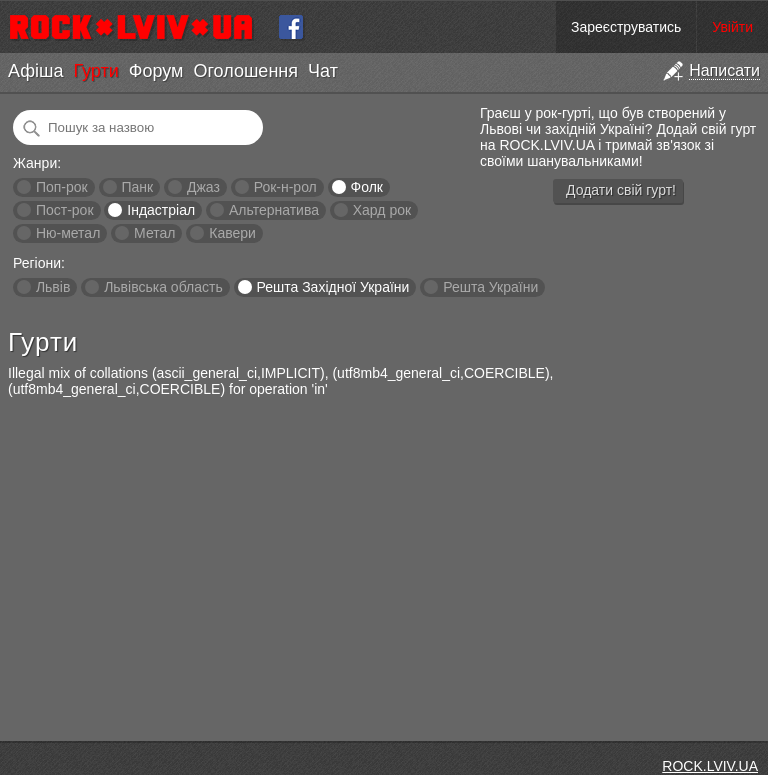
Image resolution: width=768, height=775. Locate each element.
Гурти (95, 71)
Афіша (35, 71)
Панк (137, 187)
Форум (156, 71)
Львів (53, 287)
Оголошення (245, 71)
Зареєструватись (626, 27)
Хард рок (382, 210)
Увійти (732, 27)
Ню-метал (68, 233)
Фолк (367, 187)
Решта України (490, 287)
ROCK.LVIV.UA (710, 766)
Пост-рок (65, 210)
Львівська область (163, 287)
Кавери (232, 233)
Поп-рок (62, 187)
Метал (154, 233)
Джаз (203, 187)
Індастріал (161, 210)
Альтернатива (274, 210)
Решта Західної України (332, 287)
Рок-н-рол (285, 187)
